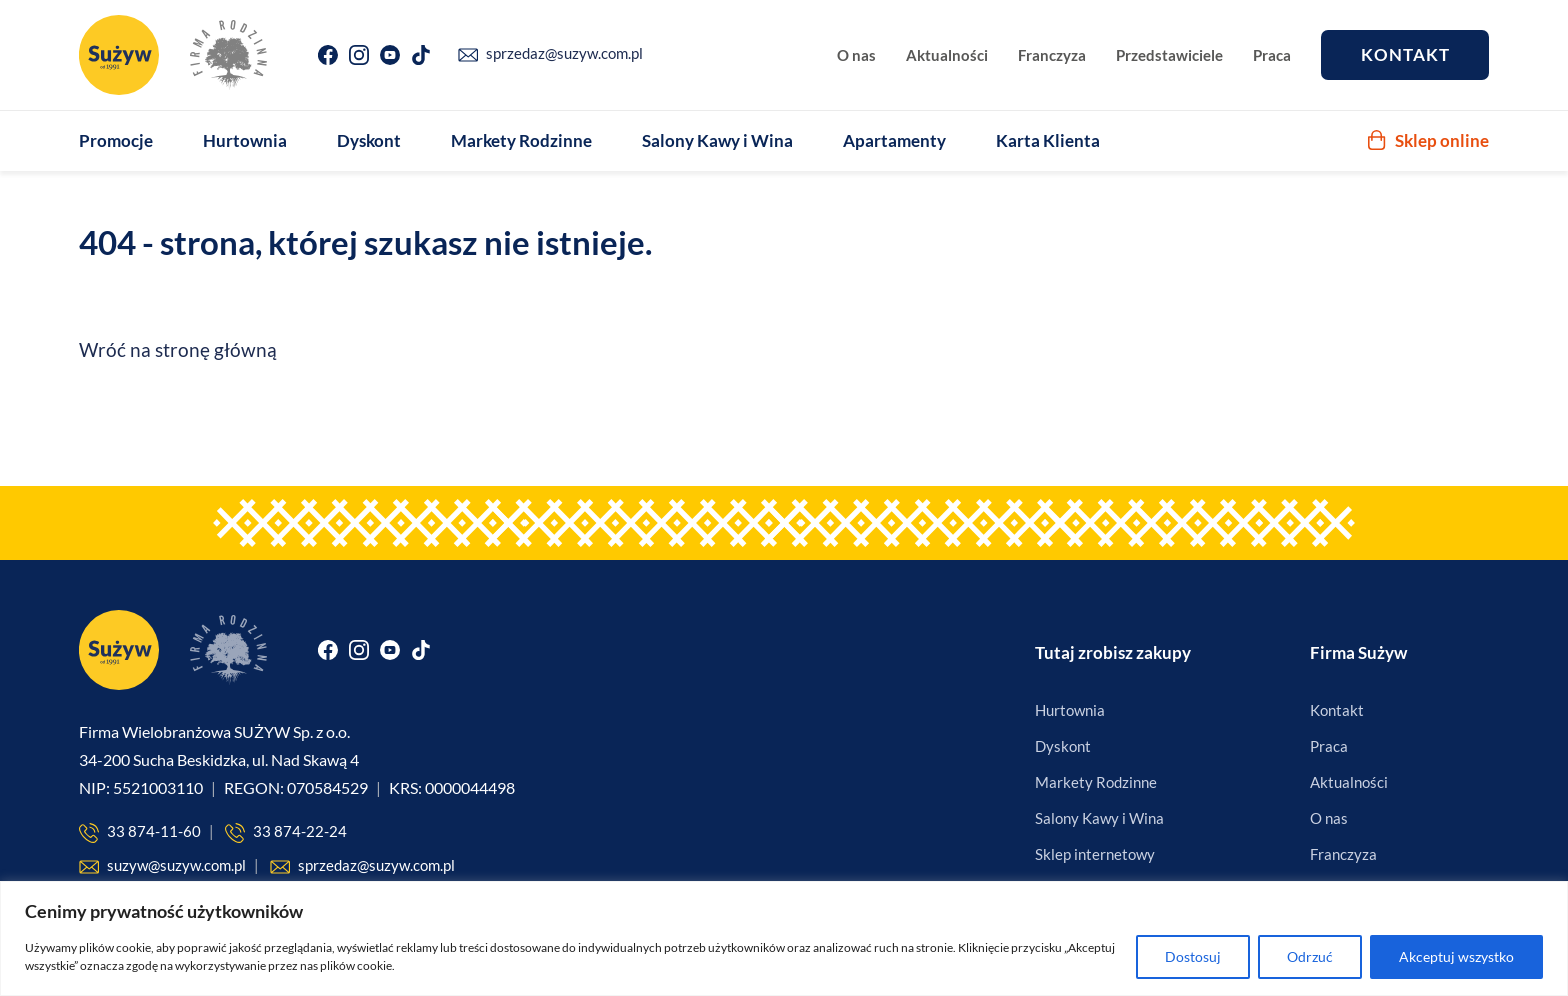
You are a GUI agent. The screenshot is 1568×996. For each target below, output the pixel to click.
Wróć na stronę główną (178, 349)
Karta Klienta (1048, 140)
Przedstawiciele (1169, 55)
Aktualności (947, 55)
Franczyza (1052, 55)
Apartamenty (894, 140)
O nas (856, 55)
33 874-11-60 (140, 832)
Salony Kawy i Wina (717, 140)
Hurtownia (245, 140)
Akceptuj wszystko (1456, 956)
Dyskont (369, 140)
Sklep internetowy (1095, 854)
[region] (784, 938)
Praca (1272, 55)
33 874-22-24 (286, 832)
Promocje (116, 140)
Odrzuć (1310, 956)
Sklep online (1428, 140)
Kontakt (1405, 54)
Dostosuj (1193, 956)
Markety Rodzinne (521, 140)
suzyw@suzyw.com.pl (162, 866)
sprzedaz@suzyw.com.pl (550, 53)
